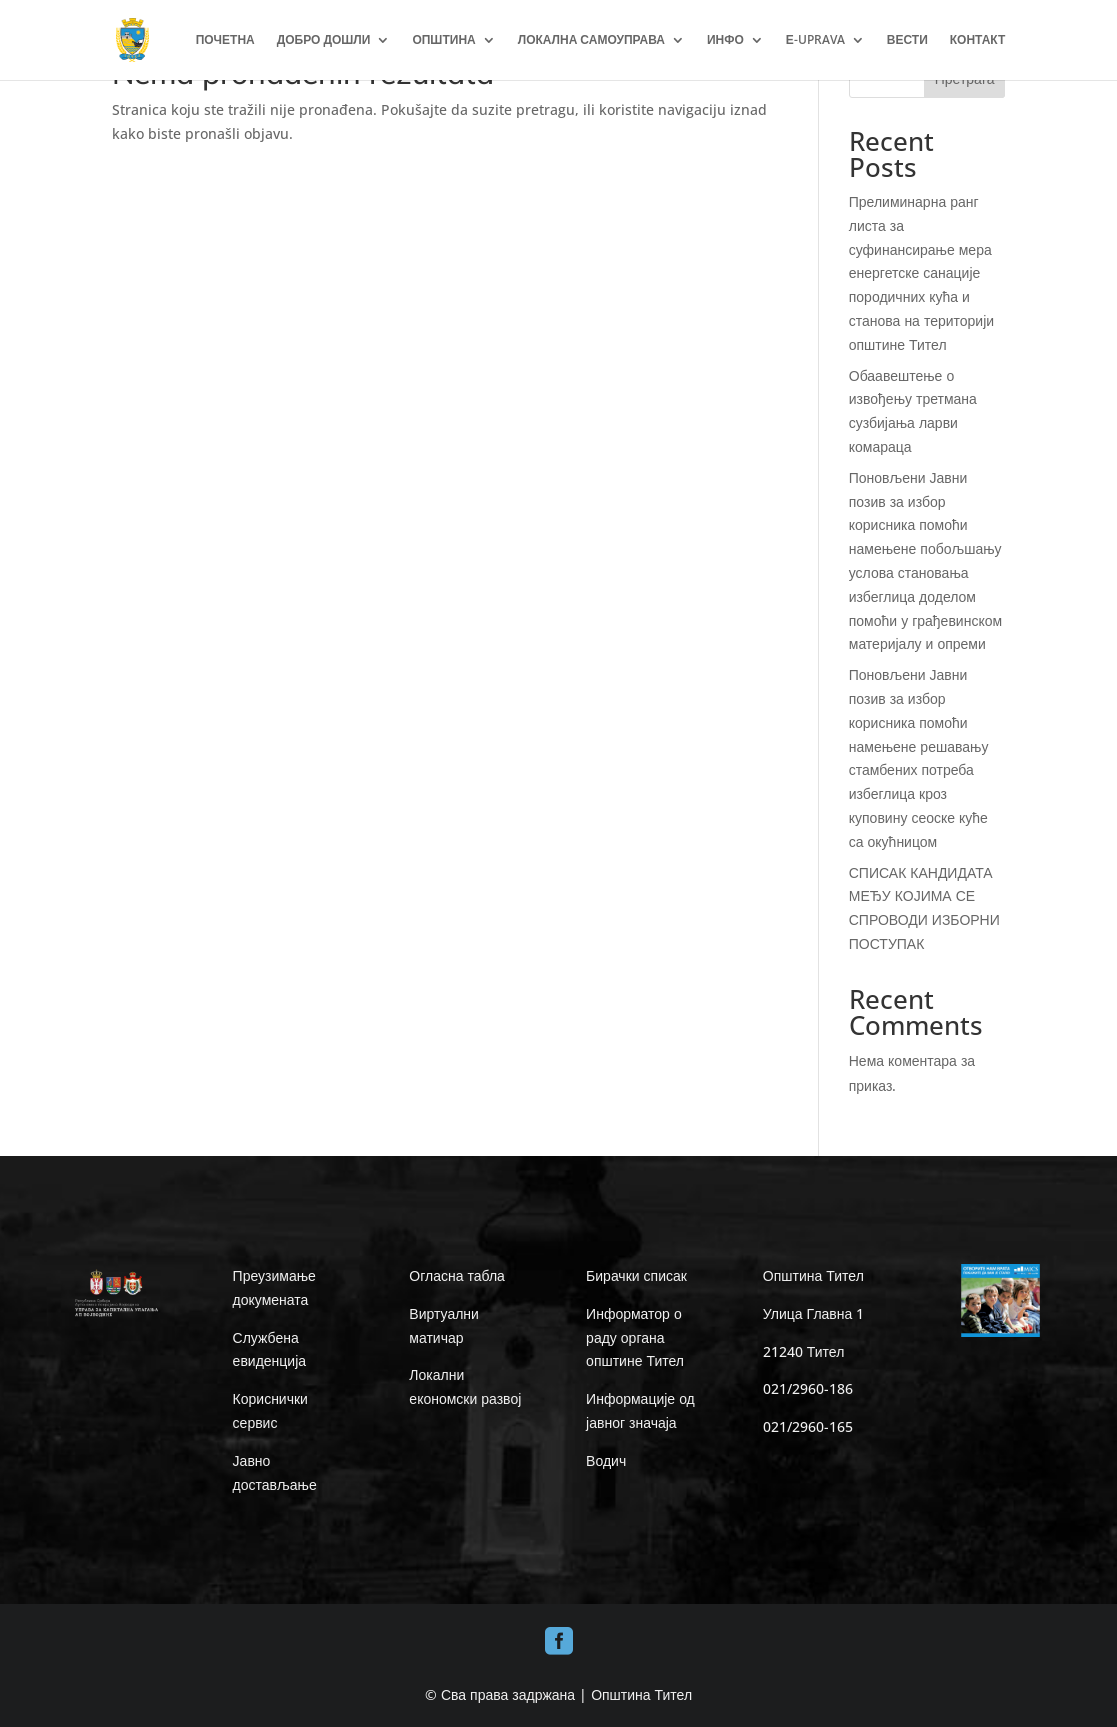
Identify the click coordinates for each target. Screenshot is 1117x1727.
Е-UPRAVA (815, 40)
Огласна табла (457, 1275)
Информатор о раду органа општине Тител (635, 1337)
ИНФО (725, 40)
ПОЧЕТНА (225, 40)
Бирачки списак (636, 1275)
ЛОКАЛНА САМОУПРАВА (591, 40)
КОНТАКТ (978, 40)
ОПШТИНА (443, 40)
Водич (606, 1460)
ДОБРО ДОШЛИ (324, 40)
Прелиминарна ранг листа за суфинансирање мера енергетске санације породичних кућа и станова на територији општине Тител (921, 273)
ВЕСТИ (907, 40)
